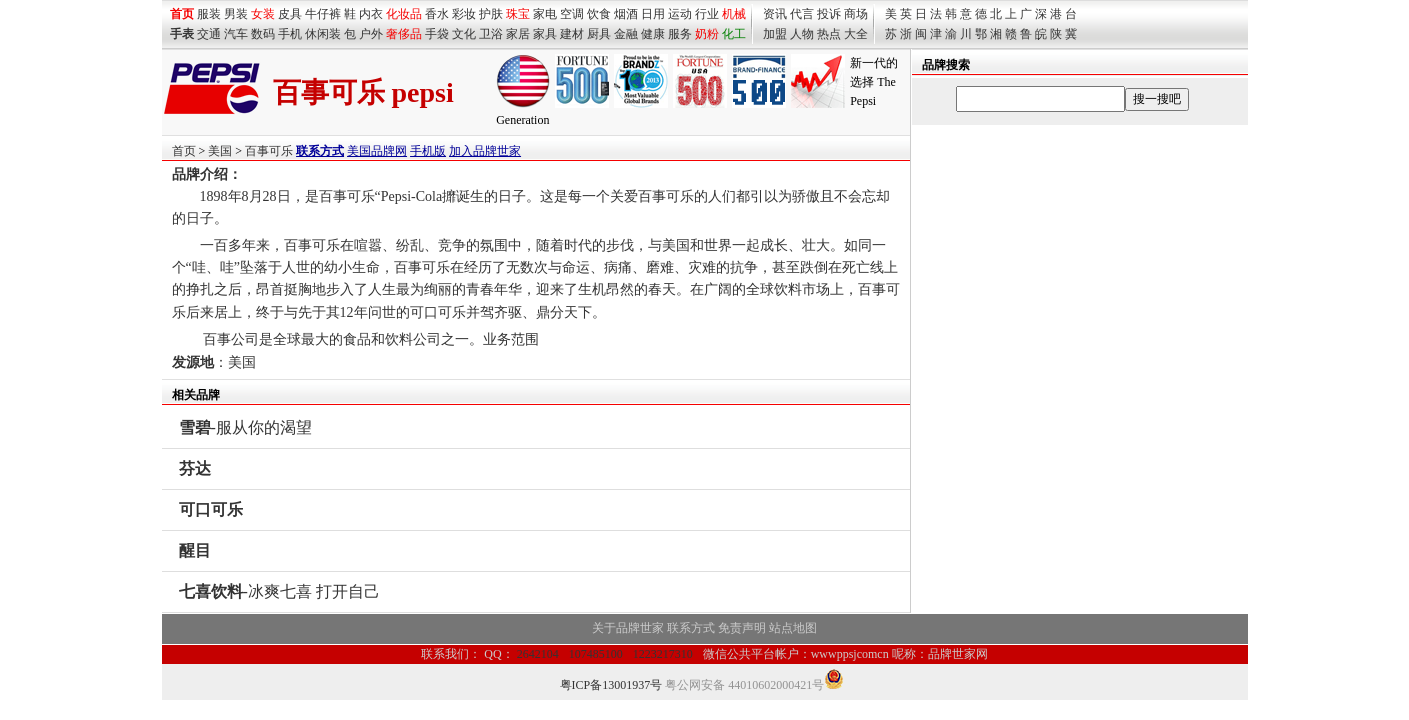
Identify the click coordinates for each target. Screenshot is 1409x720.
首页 (184, 151)
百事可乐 (269, 151)
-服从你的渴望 (245, 427)
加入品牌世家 (485, 151)
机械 (734, 14)
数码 (263, 34)
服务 (680, 34)
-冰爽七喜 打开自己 (279, 591)
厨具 (599, 34)
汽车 (236, 34)
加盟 (775, 34)
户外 (371, 34)
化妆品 (404, 14)
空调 (572, 14)
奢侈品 (404, 34)
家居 (518, 34)
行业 (707, 14)
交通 (209, 34)
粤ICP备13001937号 (611, 685)
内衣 (371, 14)
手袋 (437, 34)
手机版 (428, 151)
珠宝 (518, 14)
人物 (802, 34)
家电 (545, 14)
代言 (802, 14)
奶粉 (707, 34)
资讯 (775, 14)
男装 (236, 14)
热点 (829, 34)
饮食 (599, 14)
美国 (220, 151)
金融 (626, 34)
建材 (572, 34)
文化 (464, 34)
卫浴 (491, 34)
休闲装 (323, 34)
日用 (653, 14)
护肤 (491, 14)
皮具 (290, 14)
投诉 (829, 14)
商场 (856, 14)
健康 (653, 34)
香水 (437, 14)
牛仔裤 (323, 14)
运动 (680, 14)
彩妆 (464, 14)
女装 (263, 14)
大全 (856, 34)
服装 (209, 14)
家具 (545, 34)
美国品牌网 (377, 151)
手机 (290, 34)
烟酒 (626, 14)
